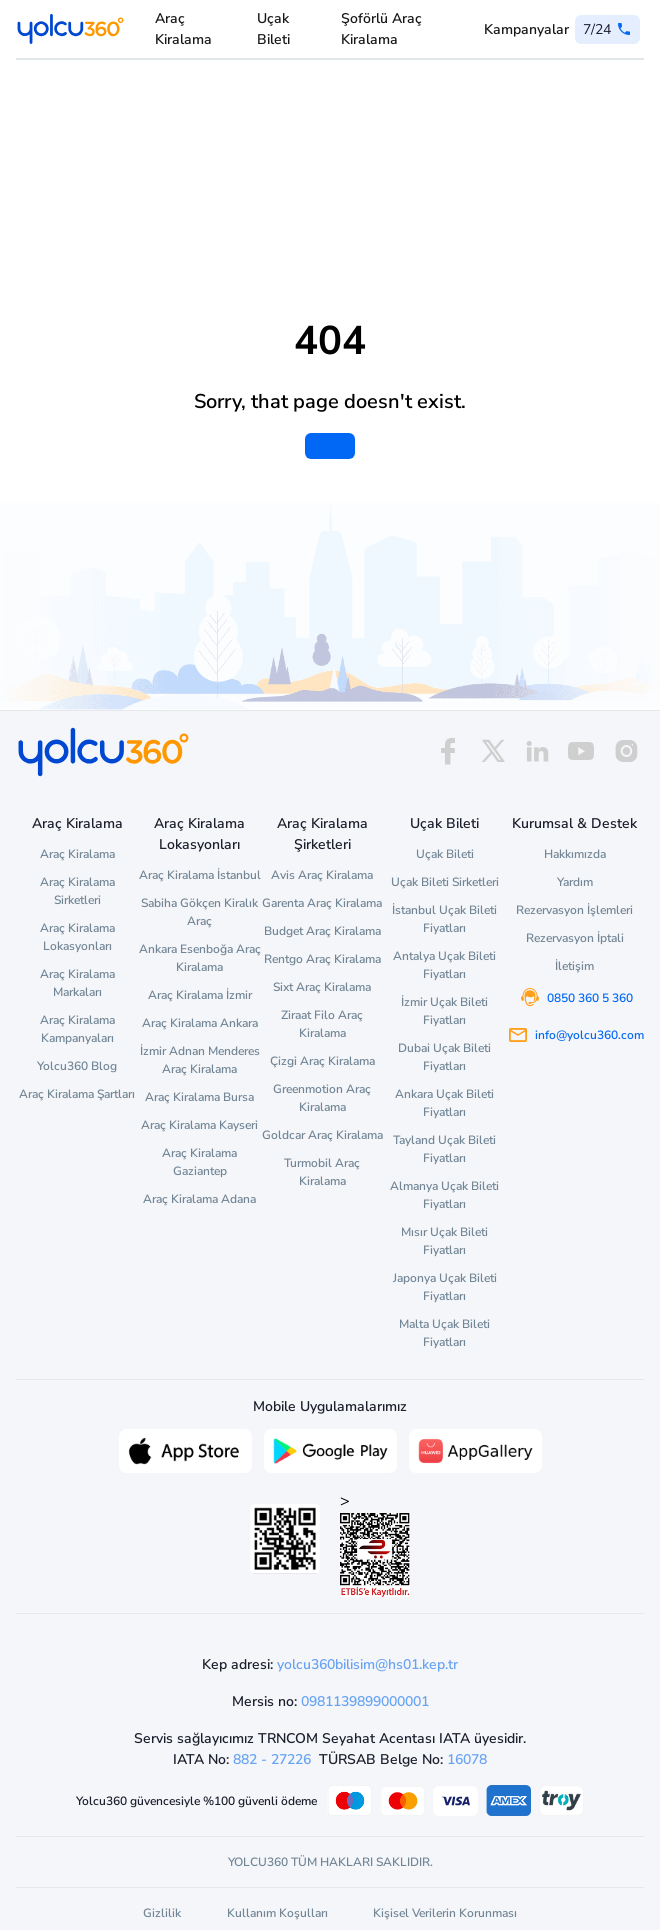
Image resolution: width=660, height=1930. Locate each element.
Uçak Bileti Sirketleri (445, 882)
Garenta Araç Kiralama (322, 903)
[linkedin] (537, 751)
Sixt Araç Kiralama (322, 987)
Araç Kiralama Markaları (77, 983)
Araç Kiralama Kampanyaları (77, 1029)
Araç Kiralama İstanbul (200, 875)
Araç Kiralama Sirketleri (77, 891)
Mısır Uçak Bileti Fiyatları (444, 1241)
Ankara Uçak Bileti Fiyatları (444, 1103)
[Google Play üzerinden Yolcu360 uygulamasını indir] (330, 1449)
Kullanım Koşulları (277, 1913)
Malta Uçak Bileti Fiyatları (444, 1333)
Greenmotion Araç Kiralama (322, 1098)
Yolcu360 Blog (77, 1066)
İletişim (574, 966)
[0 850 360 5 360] (607, 29)
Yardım (575, 882)
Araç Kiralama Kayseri (199, 1125)
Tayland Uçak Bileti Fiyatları (444, 1149)
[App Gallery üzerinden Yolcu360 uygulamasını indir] (475, 1449)
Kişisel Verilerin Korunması (445, 1913)
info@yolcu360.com (589, 1035)
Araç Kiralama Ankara (200, 1023)
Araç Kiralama (183, 29)
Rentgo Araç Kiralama (322, 959)
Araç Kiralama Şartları (77, 1094)
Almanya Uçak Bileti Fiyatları (444, 1195)
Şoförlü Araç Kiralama (381, 29)
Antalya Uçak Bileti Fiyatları (444, 965)
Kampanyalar (526, 29)
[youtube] (581, 751)
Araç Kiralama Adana (199, 1199)
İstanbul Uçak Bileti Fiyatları (444, 919)
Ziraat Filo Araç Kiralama (322, 1024)
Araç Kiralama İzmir (200, 995)
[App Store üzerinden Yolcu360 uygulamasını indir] (185, 1449)
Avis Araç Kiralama (322, 875)
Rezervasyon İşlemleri (574, 910)
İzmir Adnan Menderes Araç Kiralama (200, 1060)
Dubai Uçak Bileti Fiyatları (444, 1057)
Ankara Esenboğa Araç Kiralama (200, 958)
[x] (493, 751)
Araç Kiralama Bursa (199, 1097)
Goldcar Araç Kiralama (322, 1135)
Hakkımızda (575, 854)
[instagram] (626, 751)
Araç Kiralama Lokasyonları (77, 937)
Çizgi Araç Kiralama (322, 1061)
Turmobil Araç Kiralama (322, 1172)
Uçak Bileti (273, 29)
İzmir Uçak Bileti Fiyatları (444, 1011)
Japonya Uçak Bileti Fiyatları (445, 1287)
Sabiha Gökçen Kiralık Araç (199, 912)
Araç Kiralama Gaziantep (199, 1162)
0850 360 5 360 (590, 998)
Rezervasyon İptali (575, 938)
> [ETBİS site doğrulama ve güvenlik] (375, 1543)
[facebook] (448, 751)
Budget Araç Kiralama (322, 931)
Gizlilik (162, 1913)
